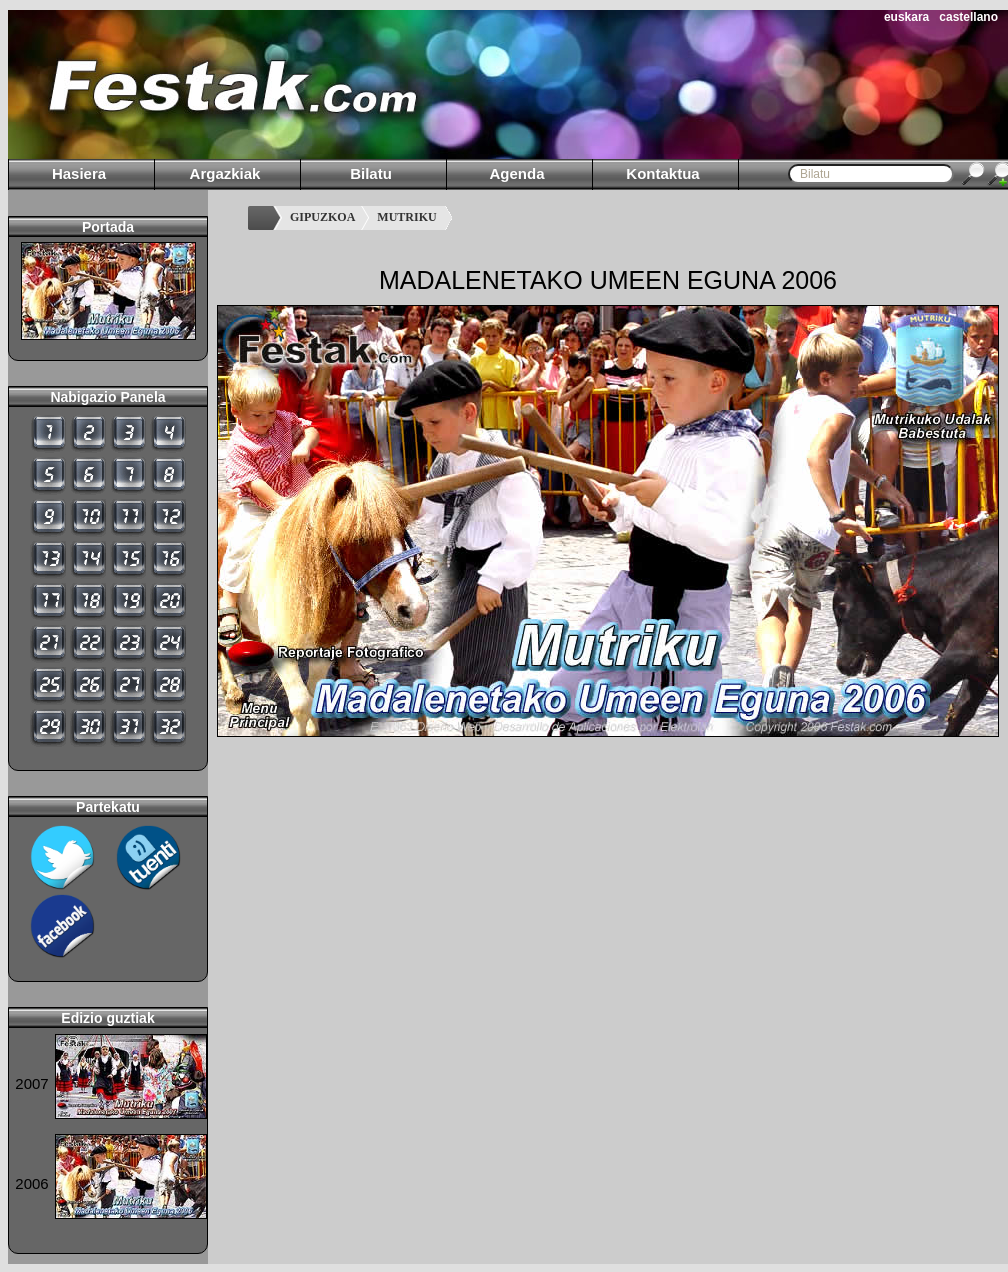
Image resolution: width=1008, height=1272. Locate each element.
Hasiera (79, 173)
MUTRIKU (406, 217)
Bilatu (371, 173)
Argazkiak (225, 173)
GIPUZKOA (322, 217)
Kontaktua (662, 173)
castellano (968, 17)
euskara (906, 17)
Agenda (516, 173)
